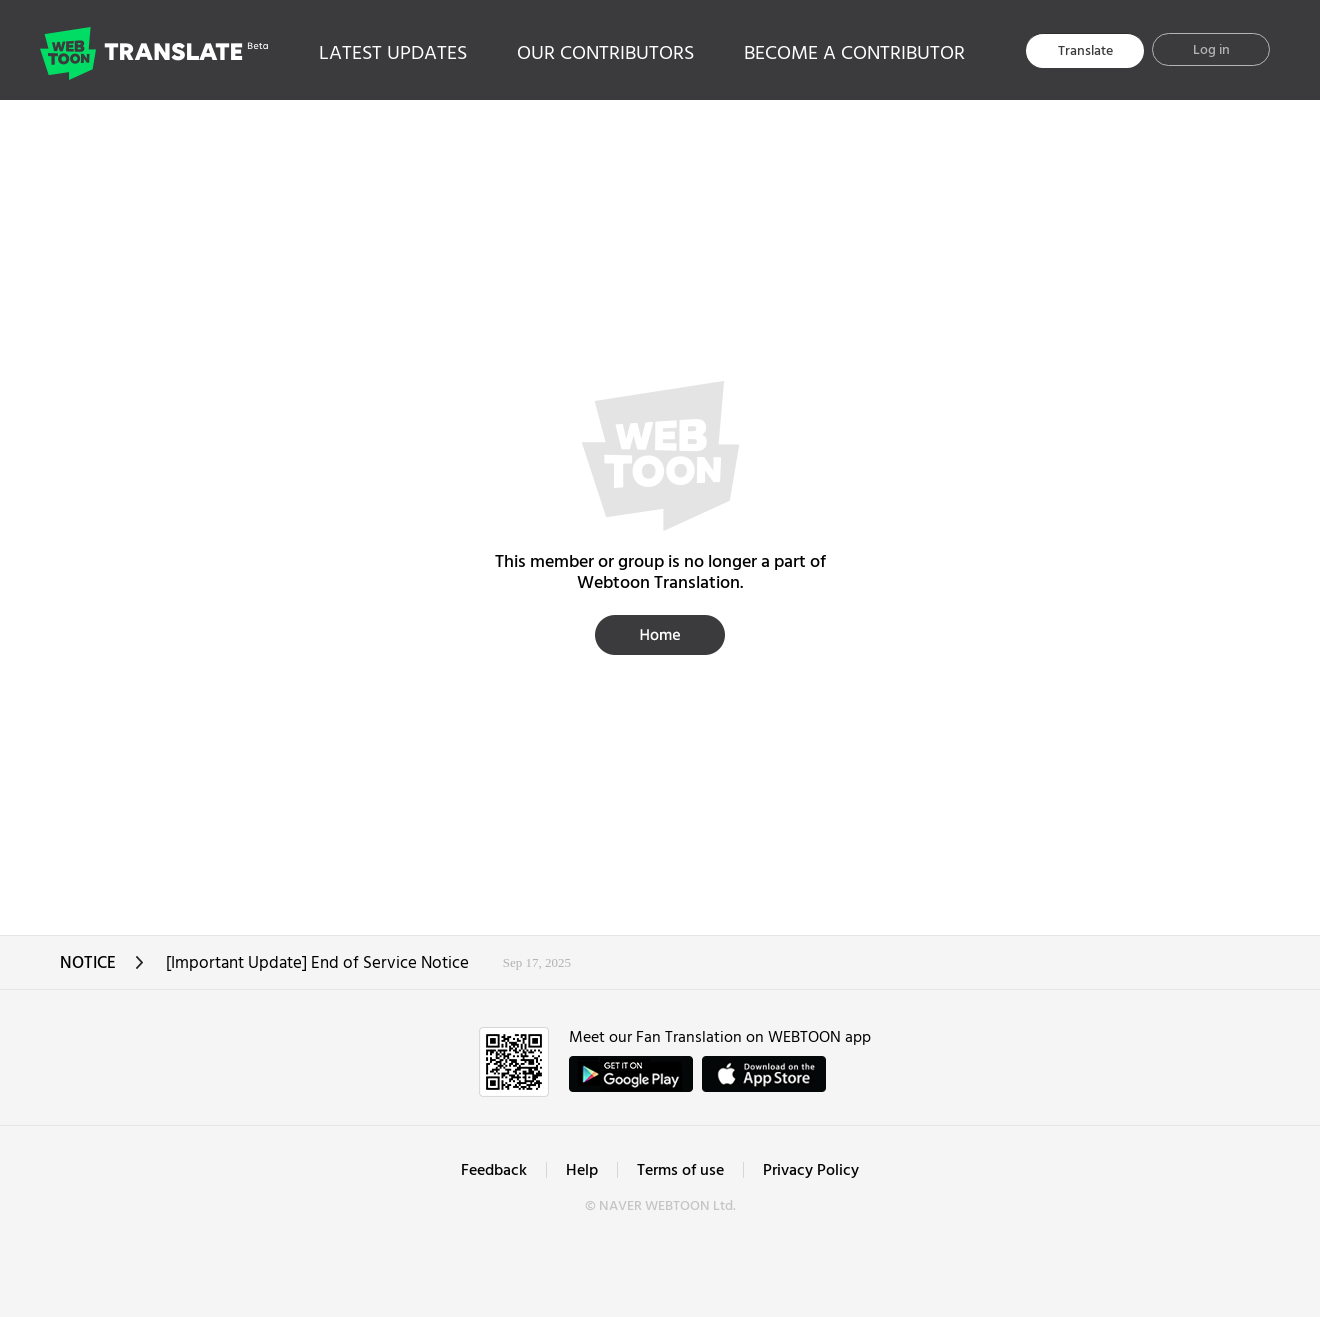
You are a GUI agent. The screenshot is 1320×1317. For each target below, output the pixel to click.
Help (582, 1171)
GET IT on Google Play (631, 1074)
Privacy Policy (811, 1171)
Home (660, 635)
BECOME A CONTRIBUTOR (854, 54)
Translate (1085, 51)
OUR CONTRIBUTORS (605, 54)
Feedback (494, 1171)
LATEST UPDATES (393, 54)
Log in (1211, 50)
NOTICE (102, 969)
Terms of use (680, 1171)
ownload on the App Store (764, 1074)
